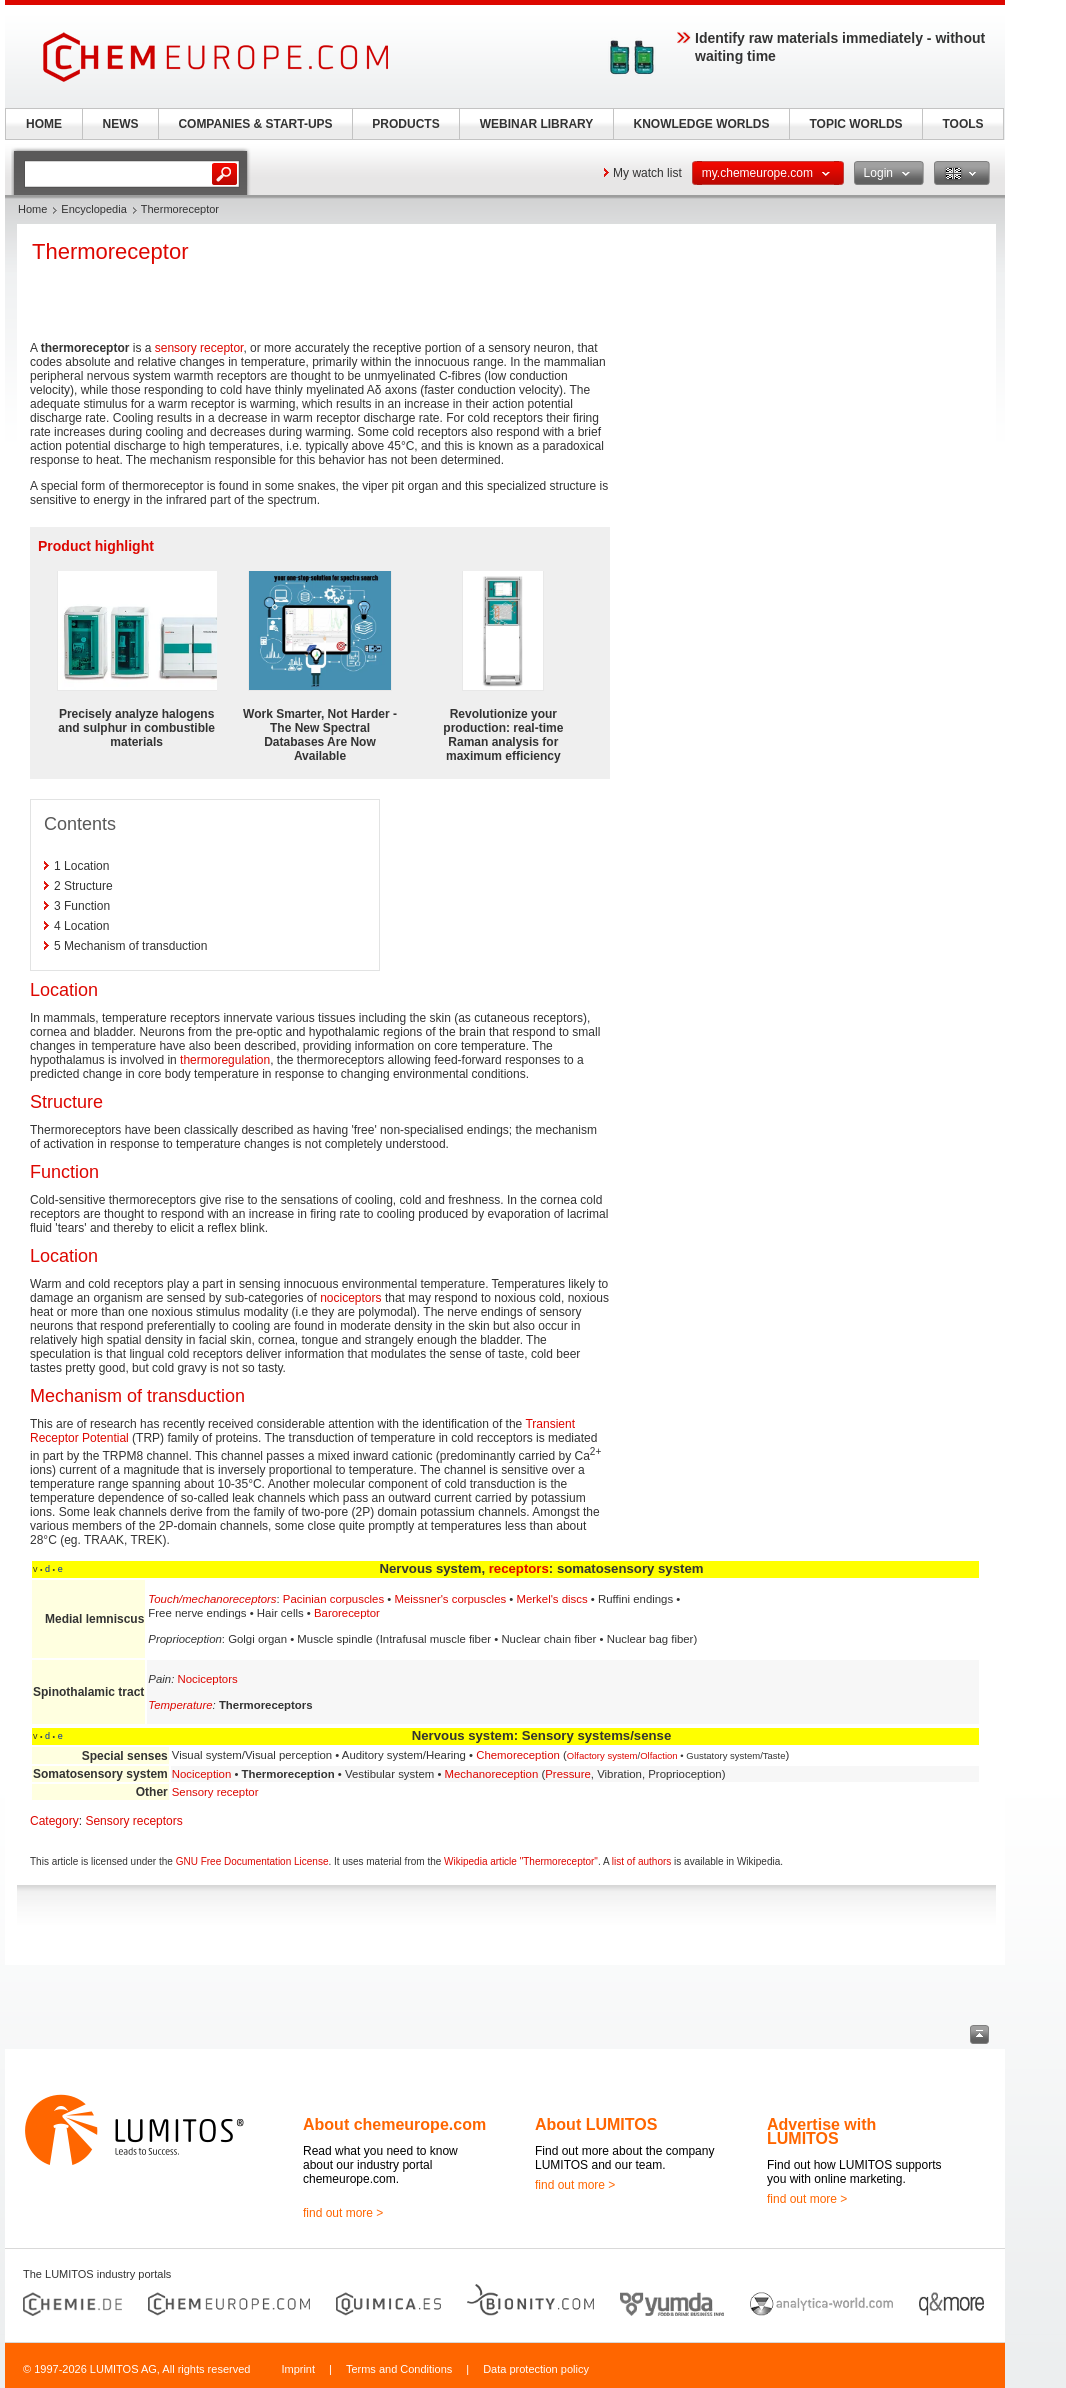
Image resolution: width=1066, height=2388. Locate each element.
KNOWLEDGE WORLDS (702, 124)
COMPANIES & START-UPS (255, 124)
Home (32, 209)
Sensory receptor (215, 1792)
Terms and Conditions (399, 2369)
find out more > (343, 2213)
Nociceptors (208, 1679)
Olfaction (659, 1755)
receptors (519, 1568)
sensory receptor (199, 348)
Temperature (180, 1705)
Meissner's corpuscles (450, 1599)
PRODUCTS (405, 124)
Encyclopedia (93, 209)
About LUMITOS (596, 2124)
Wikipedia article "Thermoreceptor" (521, 1861)
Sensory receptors (133, 1821)
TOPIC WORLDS (855, 124)
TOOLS (962, 124)
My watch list (647, 173)
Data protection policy (536, 2369)
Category (54, 1821)
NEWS (121, 124)
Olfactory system (602, 1755)
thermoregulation (225, 1060)
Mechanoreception (492, 1774)
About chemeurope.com (394, 2124)
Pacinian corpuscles (333, 1599)
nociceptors (350, 1298)
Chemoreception (518, 1755)
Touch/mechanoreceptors (212, 1599)
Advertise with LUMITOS (821, 2131)
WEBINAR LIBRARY (537, 124)
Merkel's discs (551, 1599)
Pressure (568, 1774)
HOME (44, 124)
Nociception (202, 1774)
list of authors (641, 1861)
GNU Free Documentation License (252, 1861)
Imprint (298, 2369)
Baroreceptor (347, 1613)
